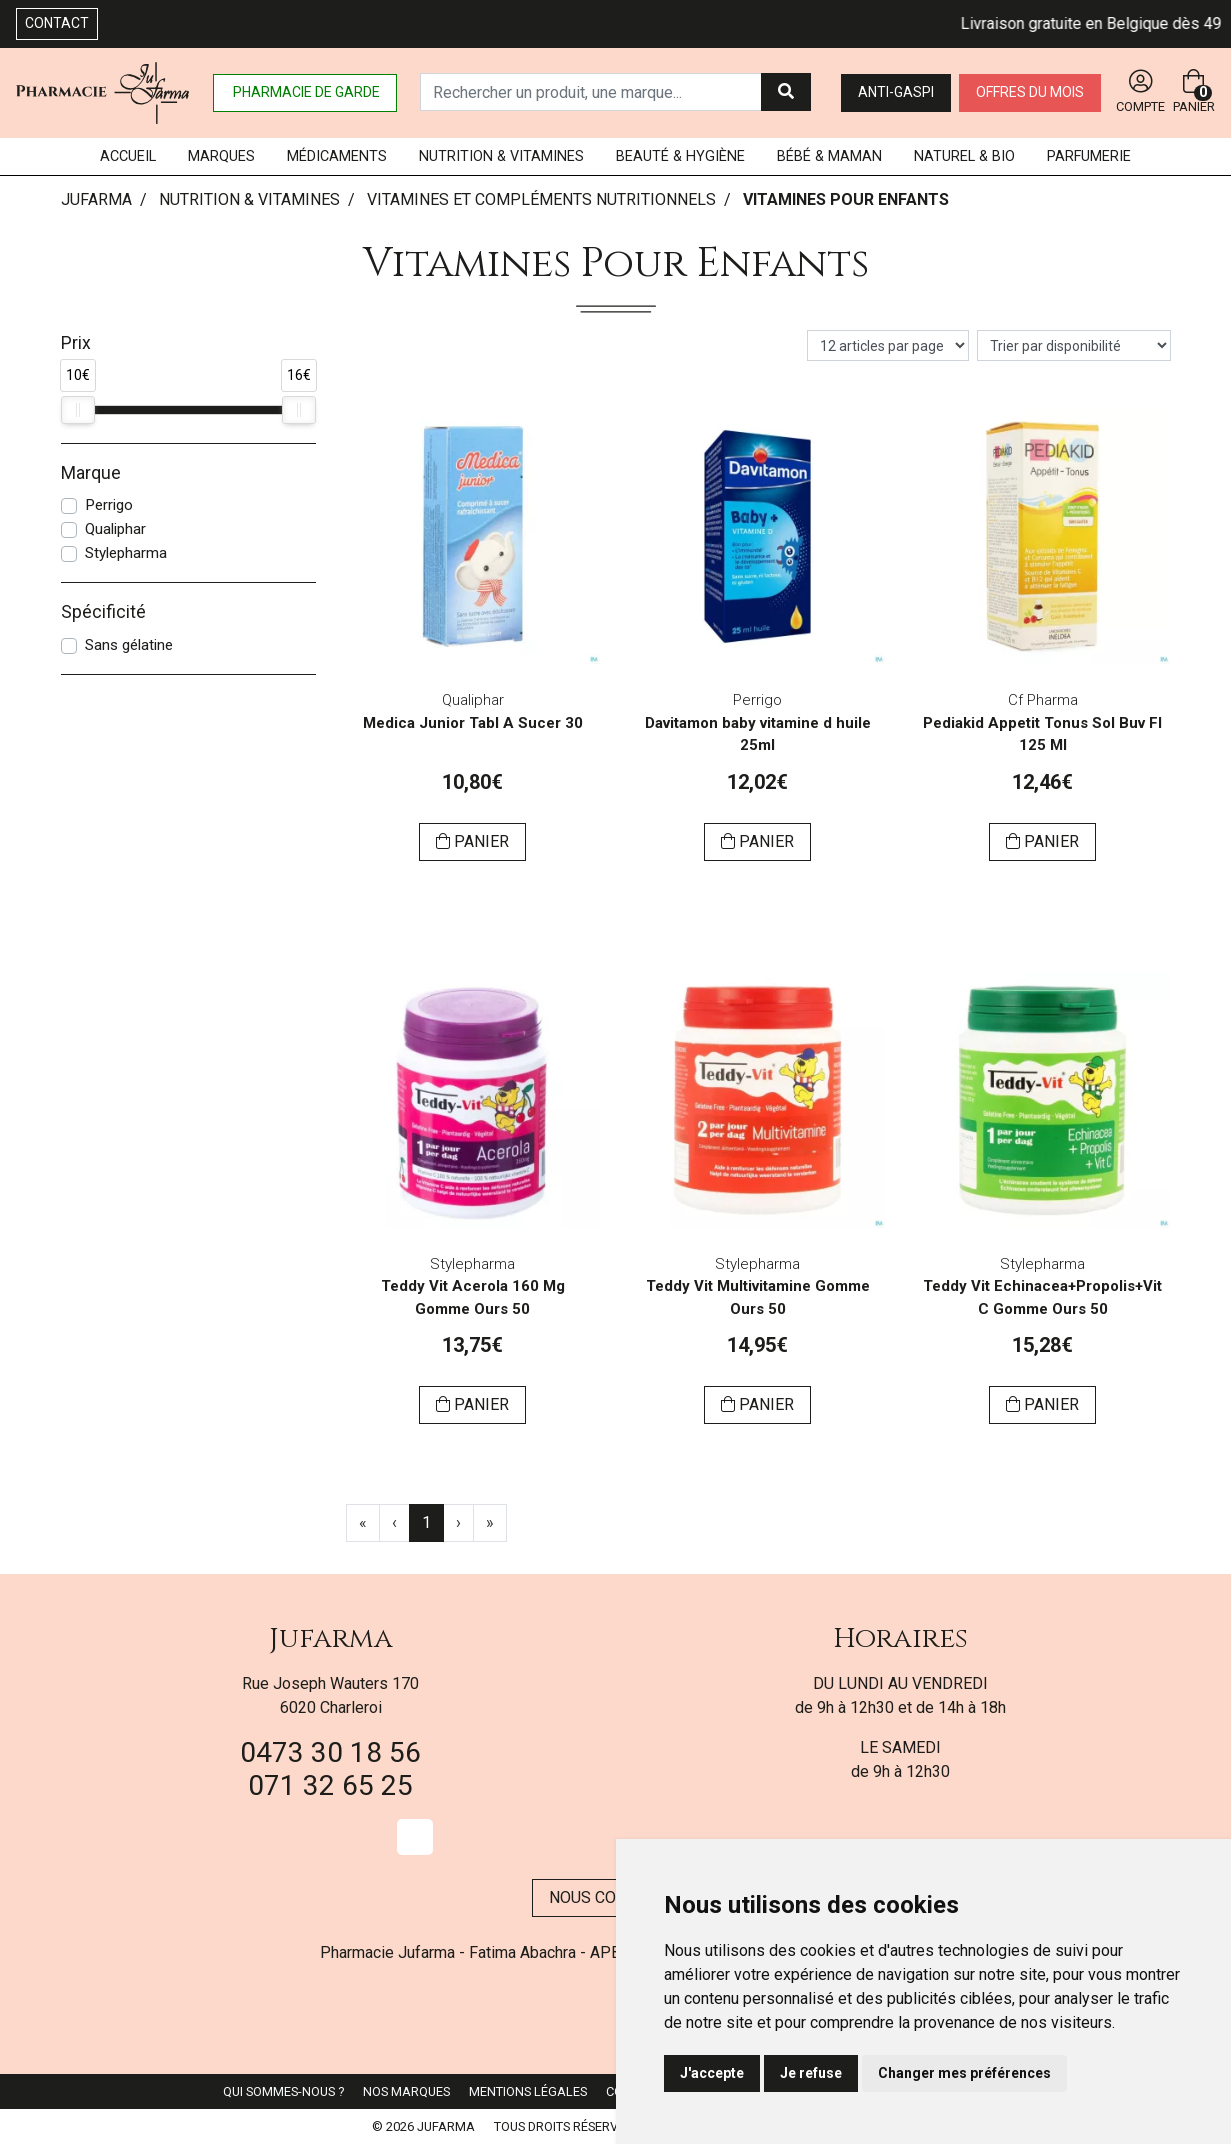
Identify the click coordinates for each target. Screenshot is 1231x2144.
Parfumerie (1089, 156)
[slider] (78, 410)
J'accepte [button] (712, 2073)
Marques (221, 156)
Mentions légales (528, 2091)
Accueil (128, 156)
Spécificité (103, 612)
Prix (76, 343)
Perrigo (109, 505)
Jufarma (331, 1638)
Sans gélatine (129, 645)
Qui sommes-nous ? (283, 2091)
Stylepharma (126, 553)
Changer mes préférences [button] (964, 2073)
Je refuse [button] (811, 2073)
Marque (91, 473)
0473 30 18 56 (330, 1752)
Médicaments (337, 156)
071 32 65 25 (330, 1785)
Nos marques (406, 2091)
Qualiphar (115, 529)
